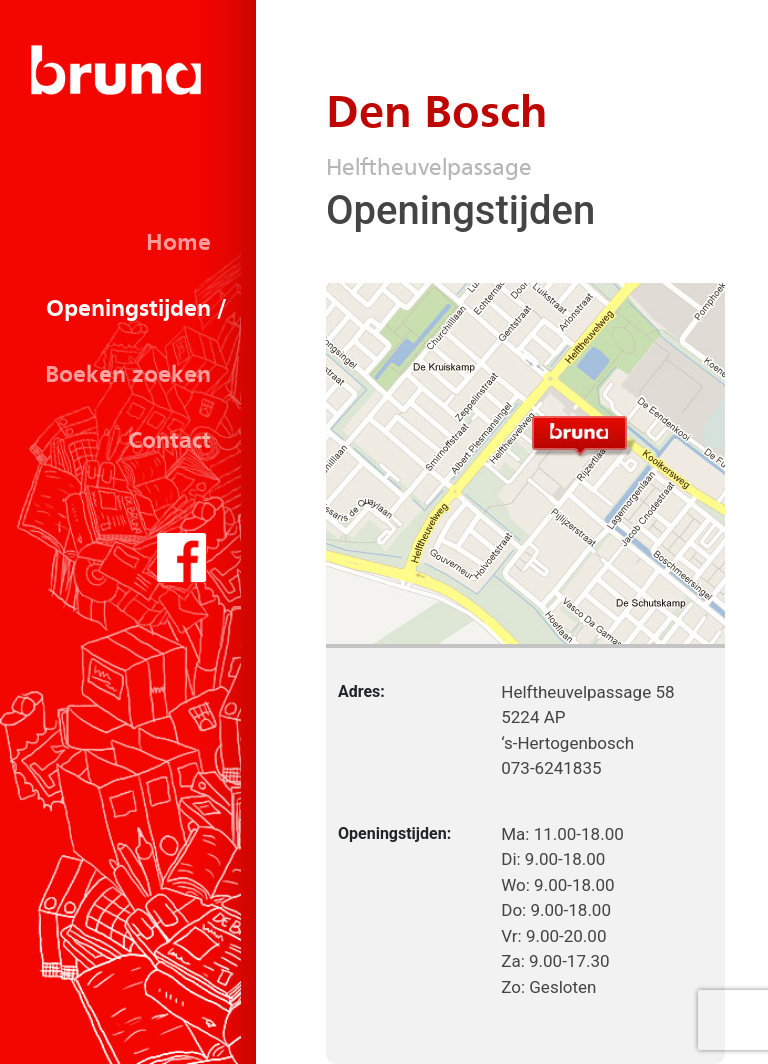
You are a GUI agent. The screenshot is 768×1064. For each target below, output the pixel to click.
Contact (169, 442)
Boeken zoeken (128, 376)
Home (178, 244)
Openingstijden (128, 310)
